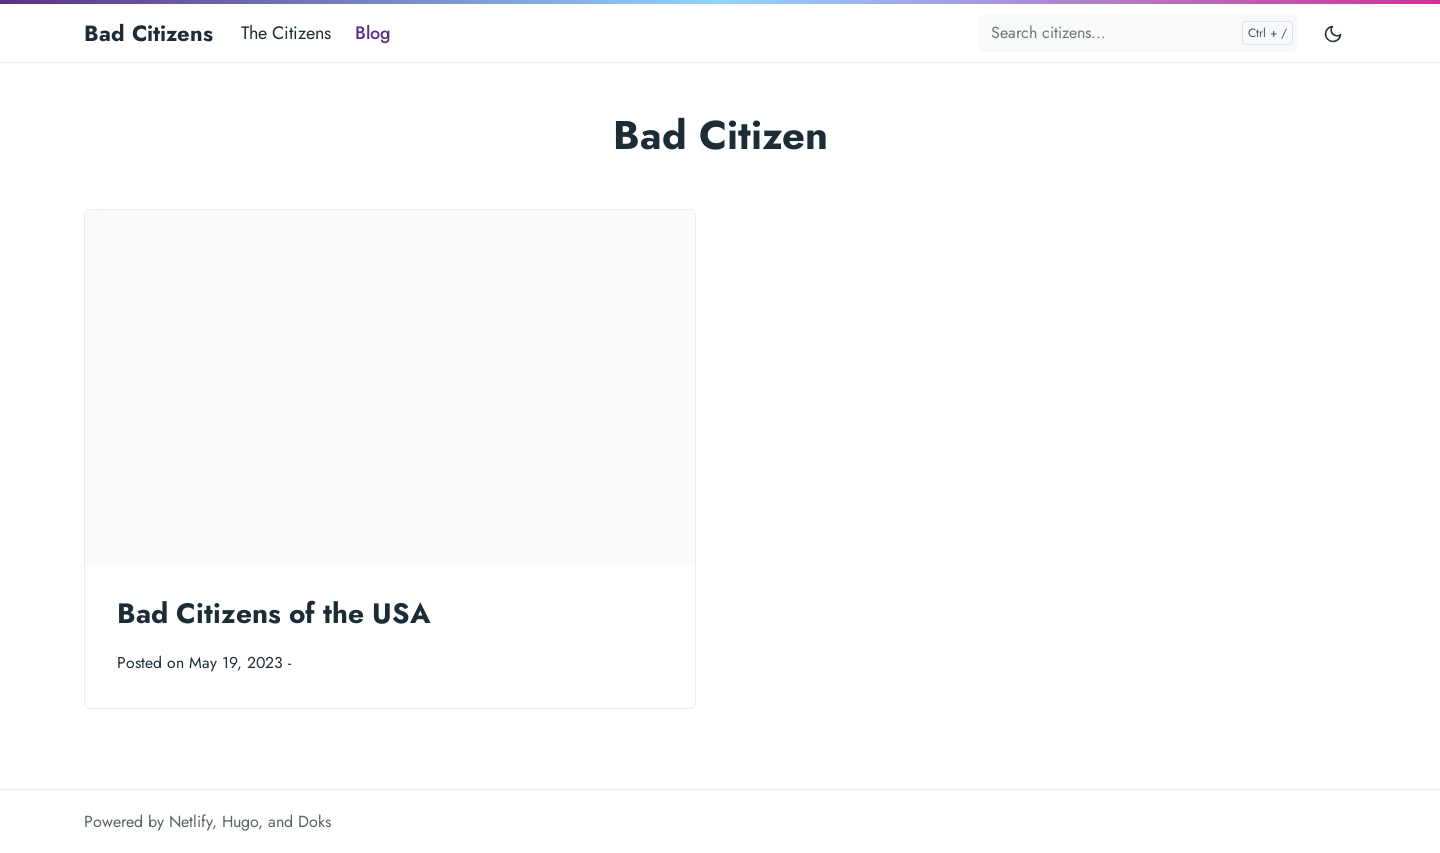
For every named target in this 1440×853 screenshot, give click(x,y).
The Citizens (286, 33)
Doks (314, 821)
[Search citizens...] (1138, 33)
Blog (373, 33)
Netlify (190, 821)
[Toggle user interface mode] (1333, 33)
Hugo (240, 821)
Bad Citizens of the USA (274, 613)
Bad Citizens (148, 33)
